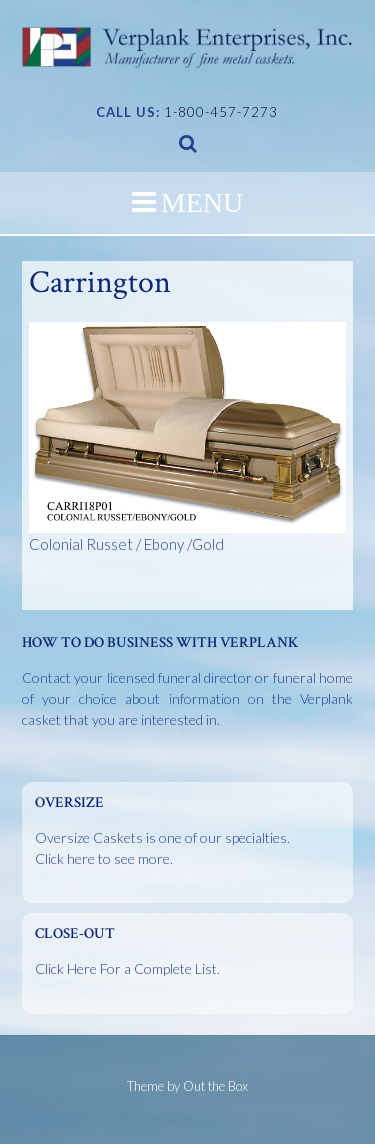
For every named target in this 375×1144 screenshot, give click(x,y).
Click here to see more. (104, 858)
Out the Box (215, 1086)
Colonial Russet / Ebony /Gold (188, 437)
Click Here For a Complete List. (127, 968)
